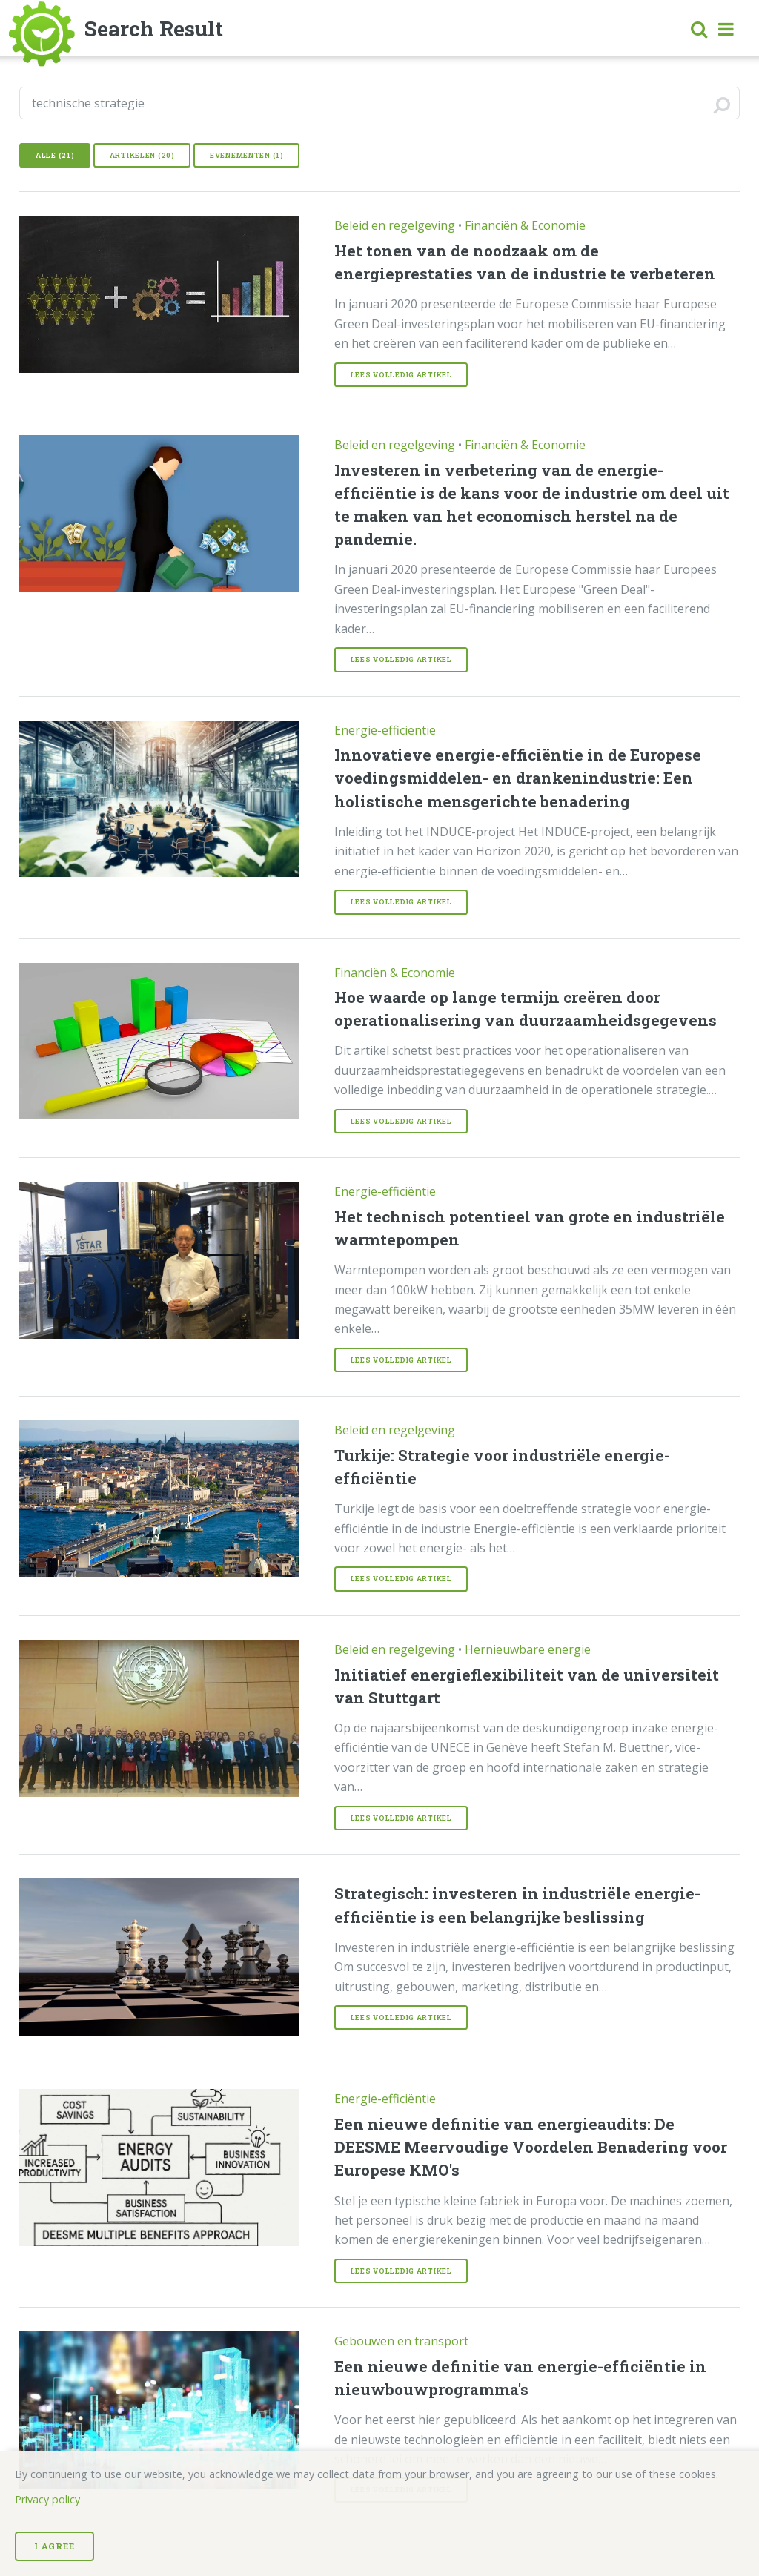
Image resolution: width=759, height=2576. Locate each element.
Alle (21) (55, 155)
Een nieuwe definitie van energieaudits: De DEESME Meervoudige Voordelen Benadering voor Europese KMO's (530, 2146)
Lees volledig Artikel (401, 375)
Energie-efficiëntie (385, 730)
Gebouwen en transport (401, 2341)
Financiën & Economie (525, 225)
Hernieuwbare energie (528, 1649)
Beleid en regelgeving (394, 225)
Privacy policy (47, 2499)
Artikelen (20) (142, 155)
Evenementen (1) (247, 155)
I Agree (54, 2546)
